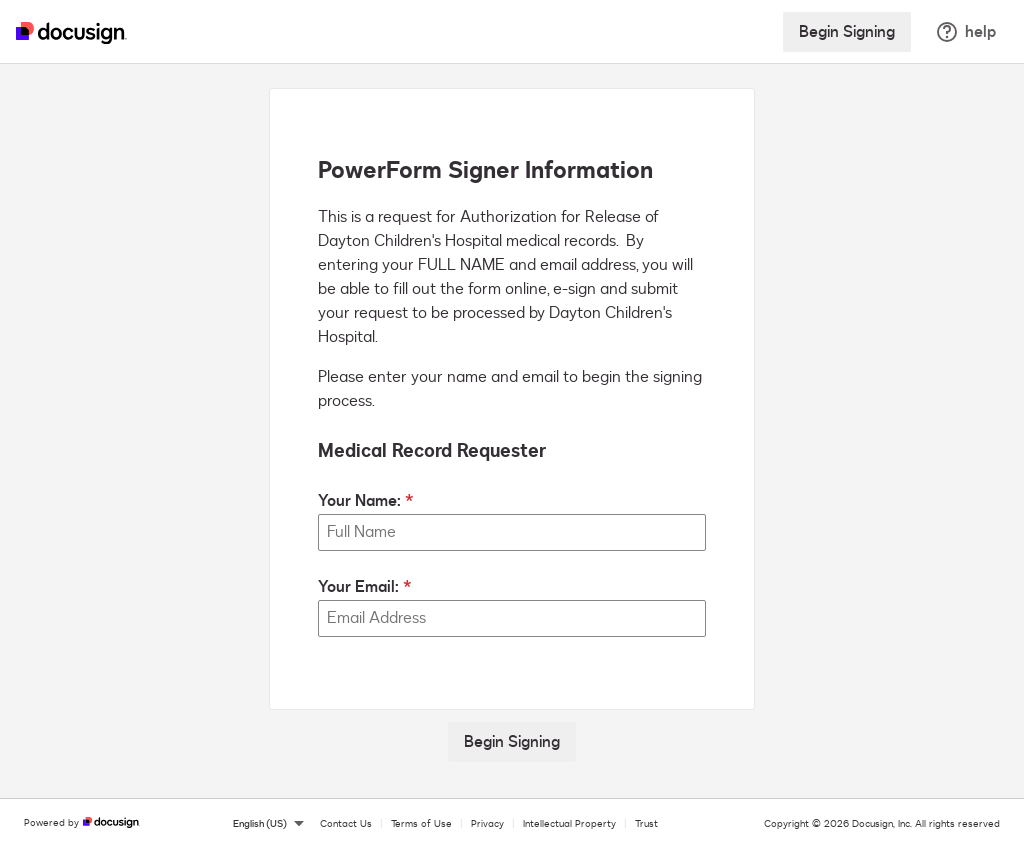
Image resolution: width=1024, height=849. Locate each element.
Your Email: (358, 587)
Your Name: (359, 501)
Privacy (487, 824)
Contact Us (346, 824)
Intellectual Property (569, 824)
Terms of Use (421, 824)
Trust (646, 824)
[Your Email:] (512, 618)
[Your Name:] (512, 532)
